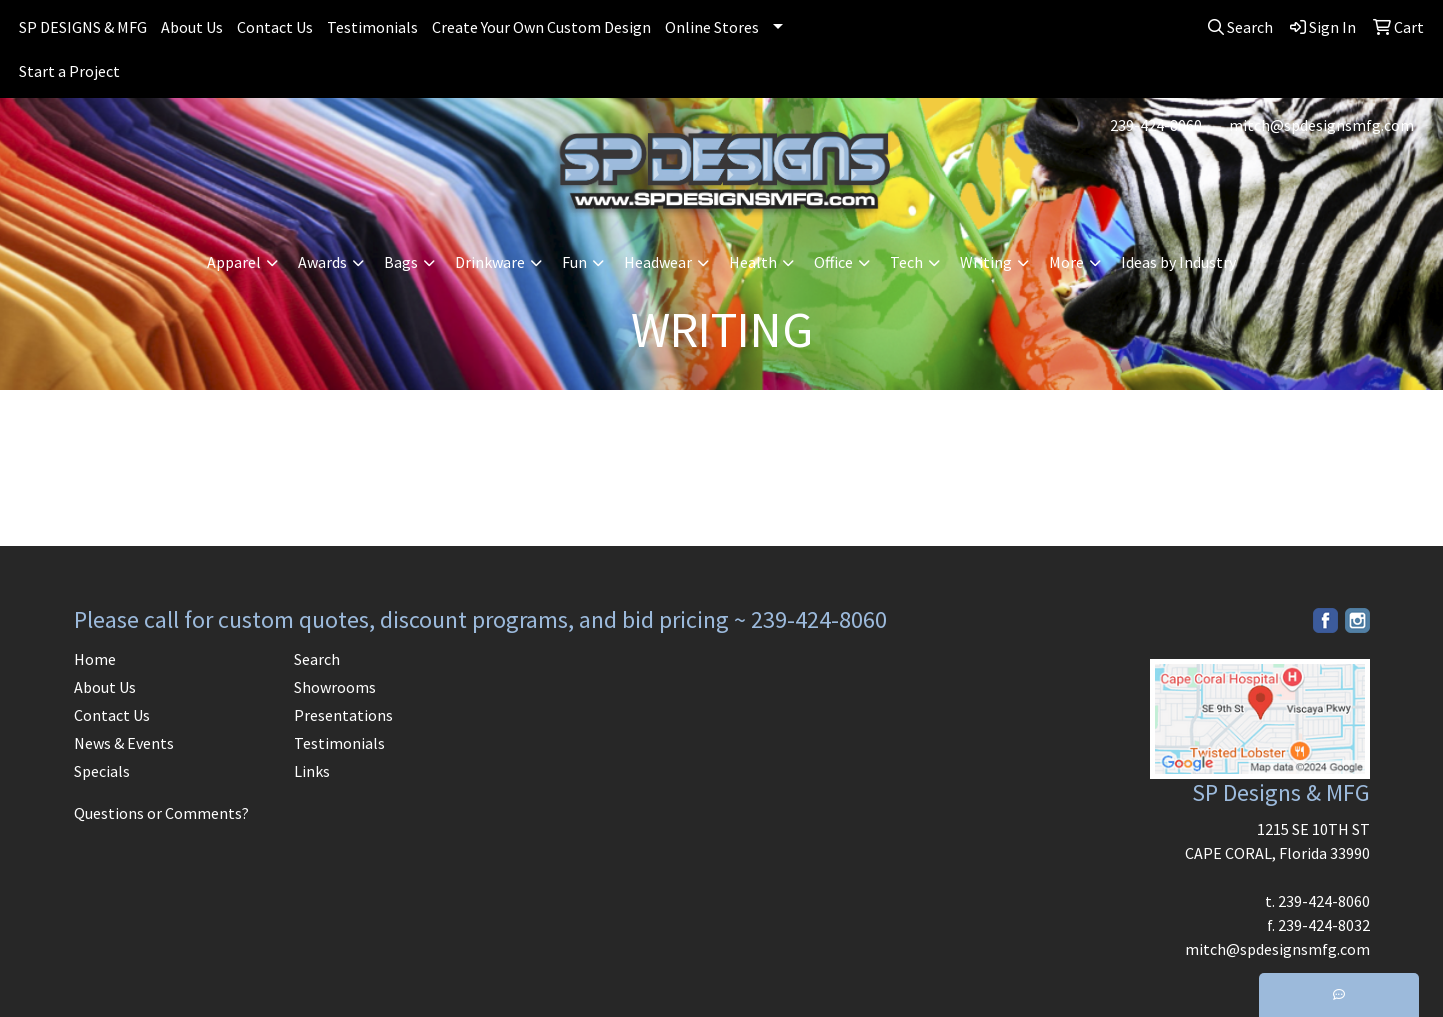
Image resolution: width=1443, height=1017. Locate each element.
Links (312, 771)
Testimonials (372, 27)
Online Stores (712, 27)
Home (95, 659)
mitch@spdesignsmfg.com (1321, 125)
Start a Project (69, 71)
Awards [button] (322, 262)
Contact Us (275, 27)
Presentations (343, 715)
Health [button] (753, 262)
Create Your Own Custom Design (541, 27)
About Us (192, 27)
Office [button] (833, 262)
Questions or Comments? (161, 813)
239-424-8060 (1156, 125)
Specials (102, 771)
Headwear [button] (658, 262)
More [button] (1066, 262)
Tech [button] (906, 262)
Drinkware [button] (490, 262)
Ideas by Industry (1178, 262)
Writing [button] (986, 262)
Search (317, 659)
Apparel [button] (234, 262)
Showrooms (335, 687)
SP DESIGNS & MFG (83, 27)
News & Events (124, 743)
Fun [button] (574, 262)
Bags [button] (401, 262)
